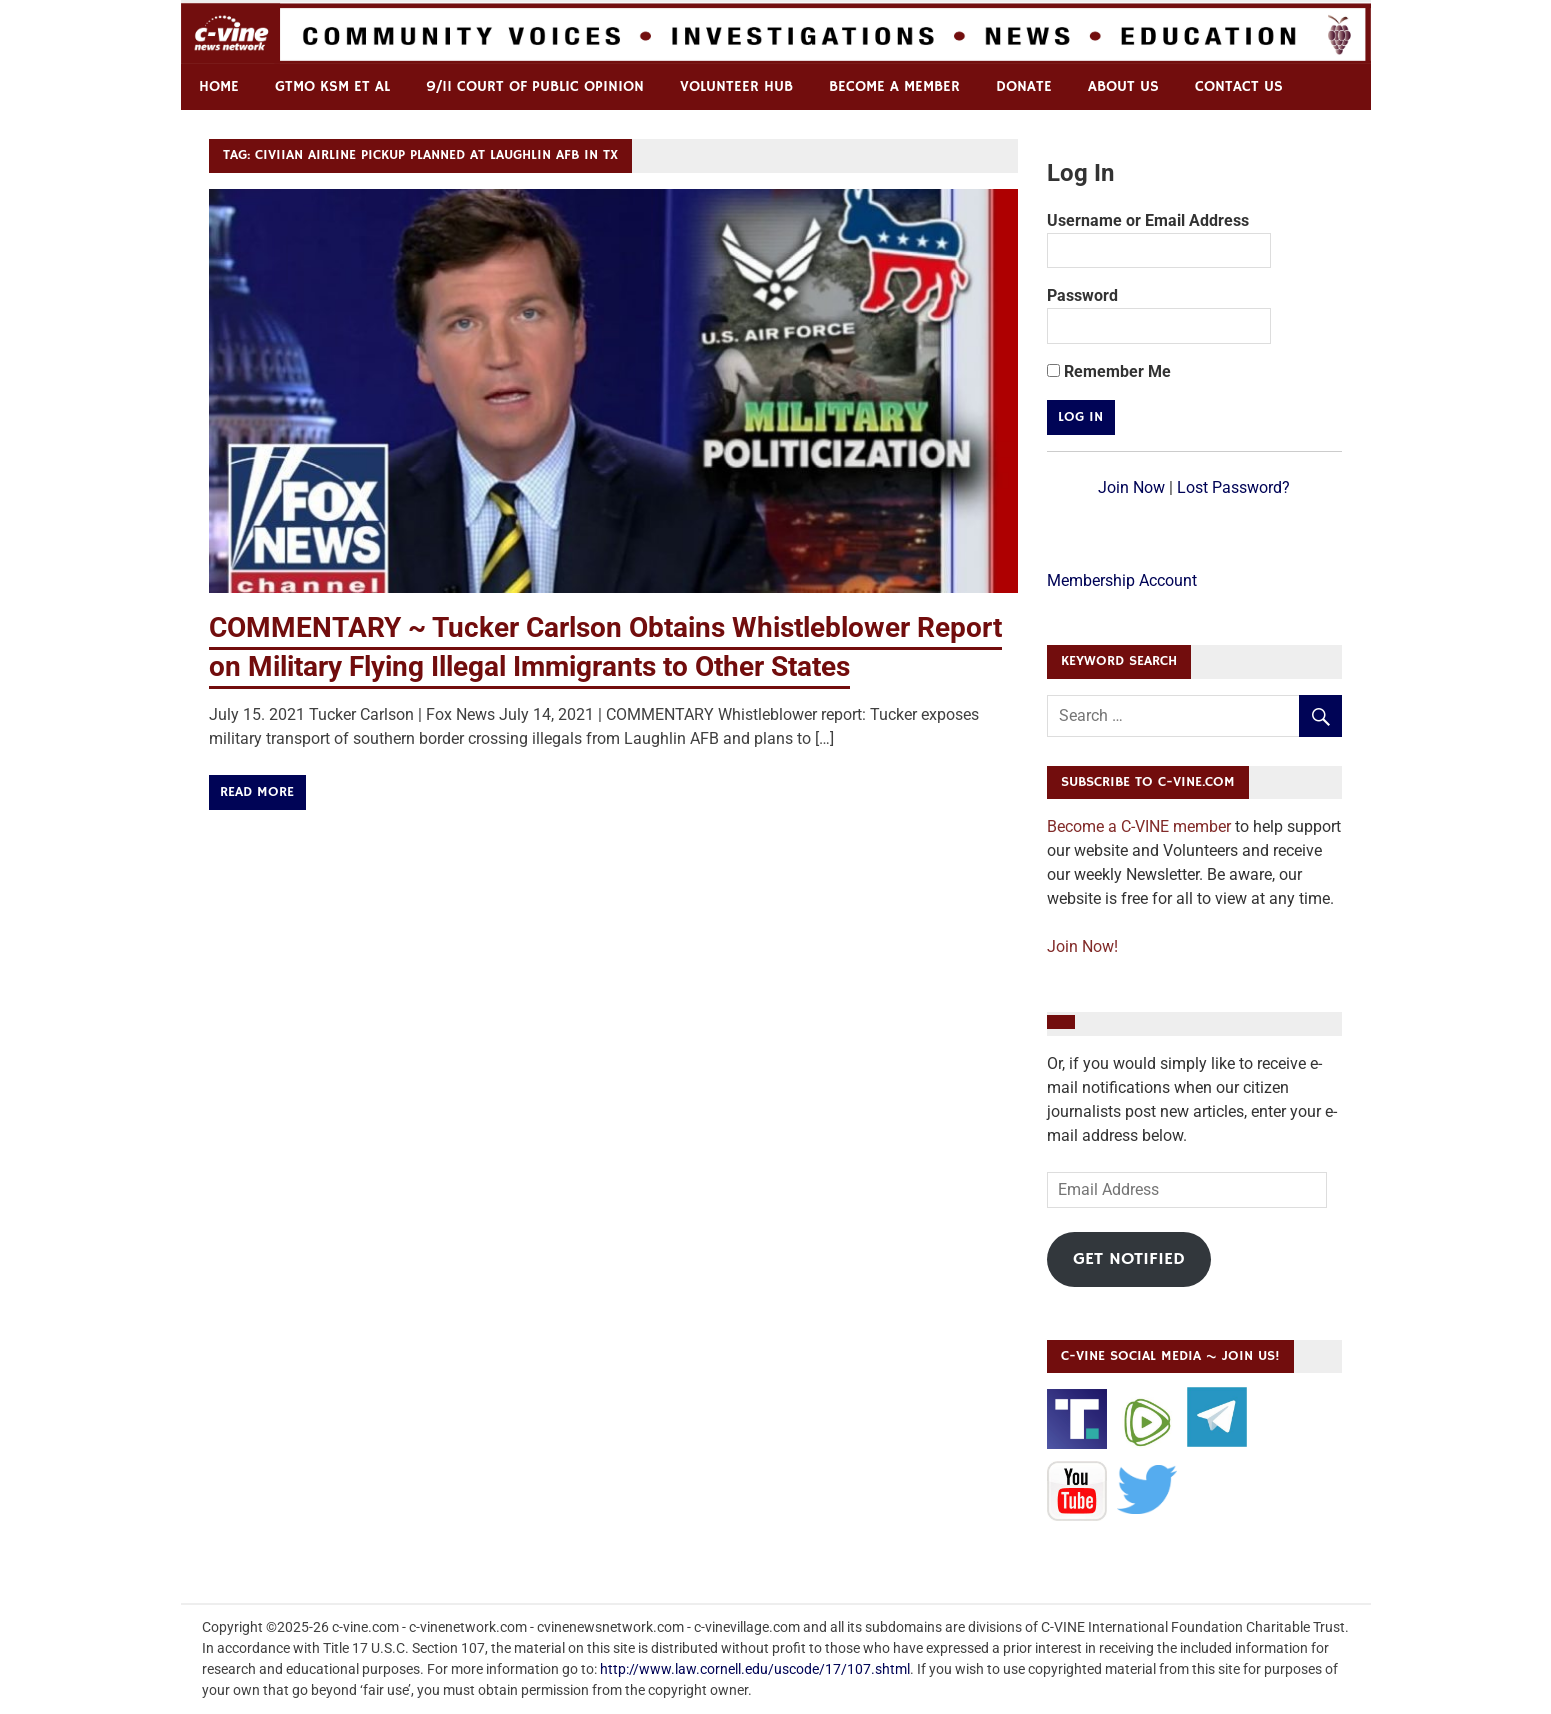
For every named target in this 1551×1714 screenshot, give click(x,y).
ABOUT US (1123, 86)
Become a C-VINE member (1139, 826)
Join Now (1131, 487)
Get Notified (1129, 1259)
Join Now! (1082, 946)
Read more (257, 792)
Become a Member (894, 86)
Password (1082, 295)
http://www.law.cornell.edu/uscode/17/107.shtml (755, 1669)
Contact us (1239, 86)
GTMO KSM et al (332, 86)
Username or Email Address (1148, 220)
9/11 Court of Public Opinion (535, 86)
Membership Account (1122, 580)
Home (219, 86)
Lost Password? (1233, 487)
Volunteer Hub (736, 86)
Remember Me (1109, 371)
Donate (1024, 86)
